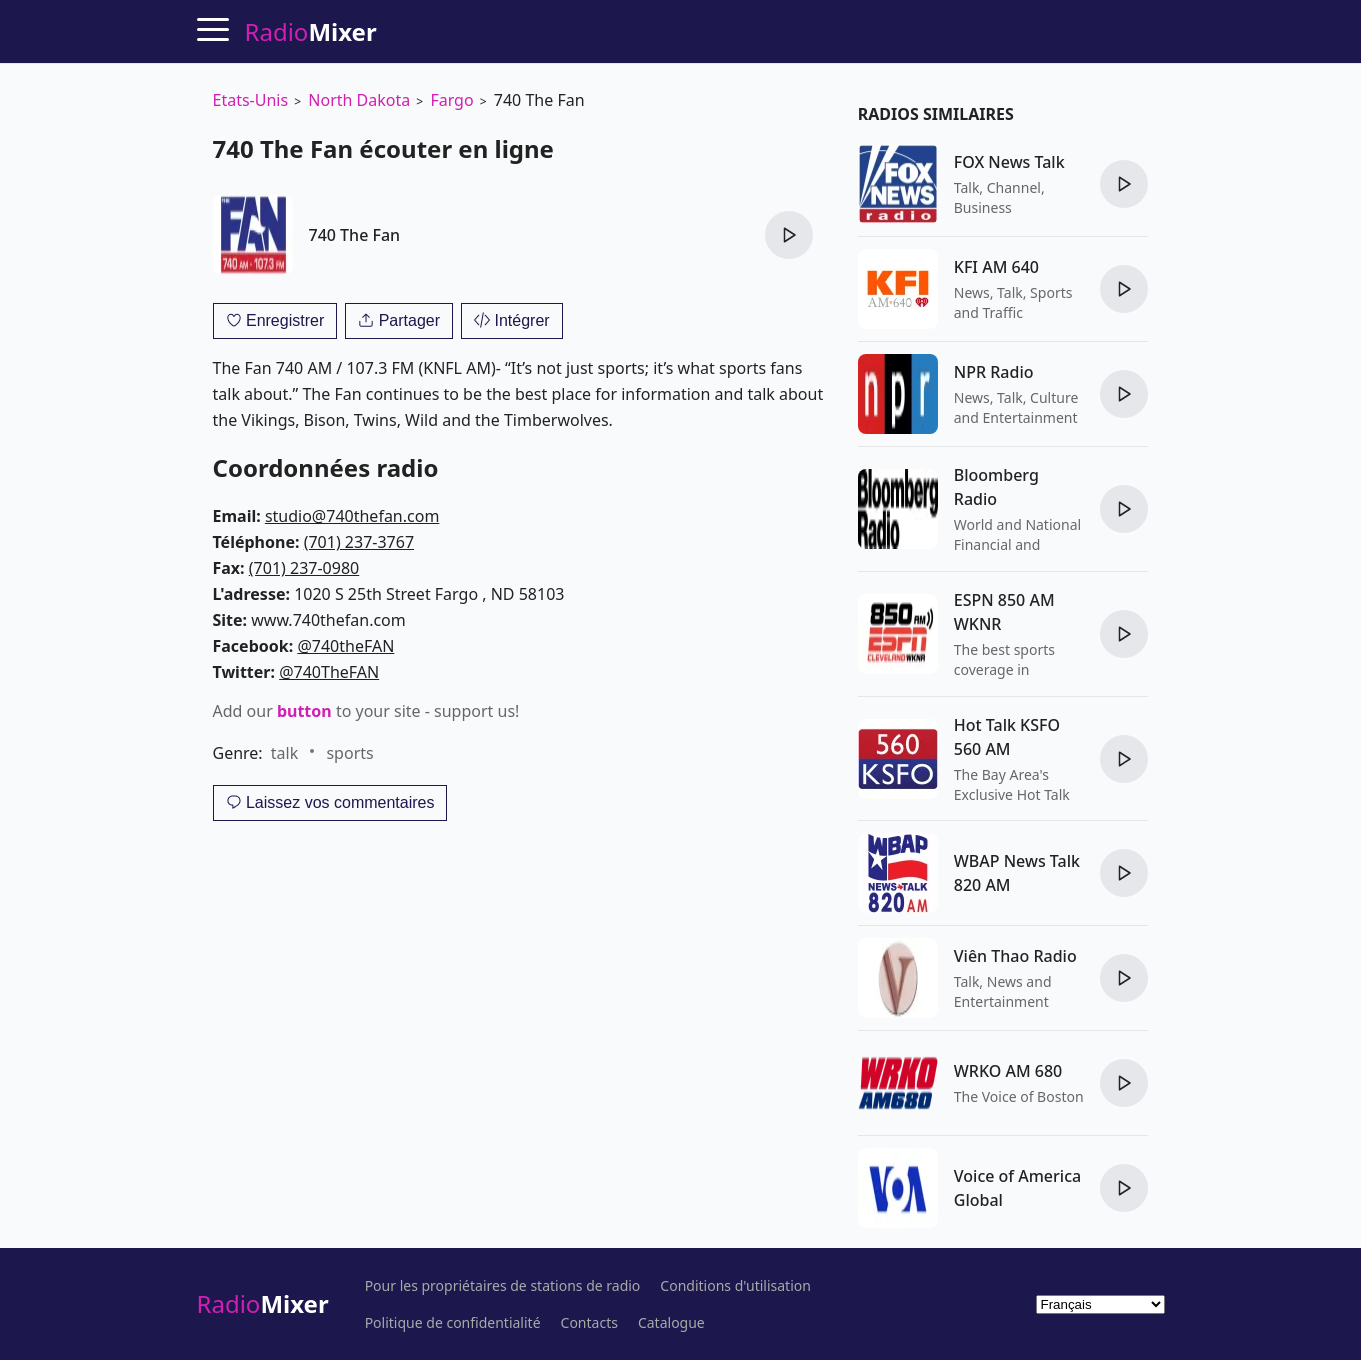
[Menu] (213, 29)
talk (284, 753)
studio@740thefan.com (352, 516)
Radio (263, 1303)
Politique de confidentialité (453, 1323)
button (304, 711)
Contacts (589, 1323)
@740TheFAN (329, 672)
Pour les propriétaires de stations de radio (503, 1286)
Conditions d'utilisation (735, 1286)
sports (349, 753)
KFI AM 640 (996, 267)
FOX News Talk (1009, 162)
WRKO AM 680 (1008, 1071)
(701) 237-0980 (304, 568)
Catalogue (671, 1323)
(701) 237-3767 (359, 542)
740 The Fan (355, 235)
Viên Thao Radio (1015, 956)
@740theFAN (345, 646)
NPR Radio (994, 372)
